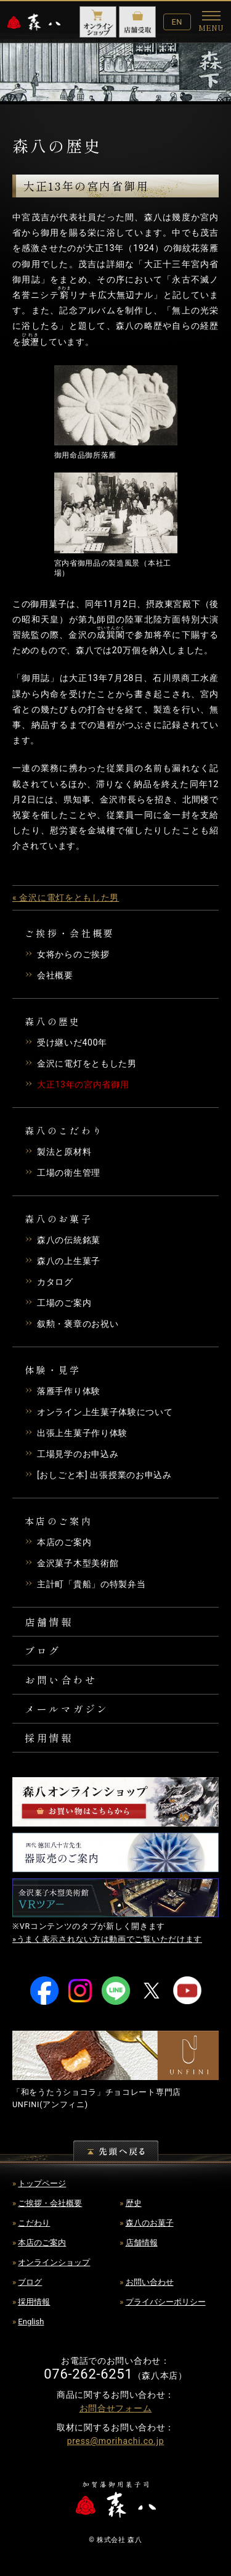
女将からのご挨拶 (73, 954)
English (31, 2321)
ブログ (43, 1650)
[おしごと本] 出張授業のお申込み (104, 1475)
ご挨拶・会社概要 (50, 2203)
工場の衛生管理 (68, 1173)
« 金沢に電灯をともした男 (65, 897)
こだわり (34, 2222)
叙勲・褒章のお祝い (77, 1324)
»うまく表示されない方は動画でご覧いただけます (107, 1939)
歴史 (134, 2203)
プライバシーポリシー (166, 2301)
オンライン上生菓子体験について (105, 1412)
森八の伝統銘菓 (68, 1240)
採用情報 (49, 1737)
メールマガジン (67, 1708)
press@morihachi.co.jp (115, 2441)
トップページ (42, 2183)
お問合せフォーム (115, 2408)
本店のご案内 (64, 1542)
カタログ (55, 1282)
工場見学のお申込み (77, 1454)
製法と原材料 (64, 1152)
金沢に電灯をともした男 (87, 1063)
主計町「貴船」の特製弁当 (91, 1584)
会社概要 (55, 975)
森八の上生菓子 (68, 1261)
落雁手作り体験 (68, 1391)
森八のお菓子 (150, 2222)
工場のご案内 (64, 1303)
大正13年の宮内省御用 (83, 1084)
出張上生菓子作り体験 (82, 1433)
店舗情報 (49, 1621)
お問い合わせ (61, 1679)
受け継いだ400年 (72, 1042)
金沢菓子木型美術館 (77, 1563)
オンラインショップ (54, 2262)
